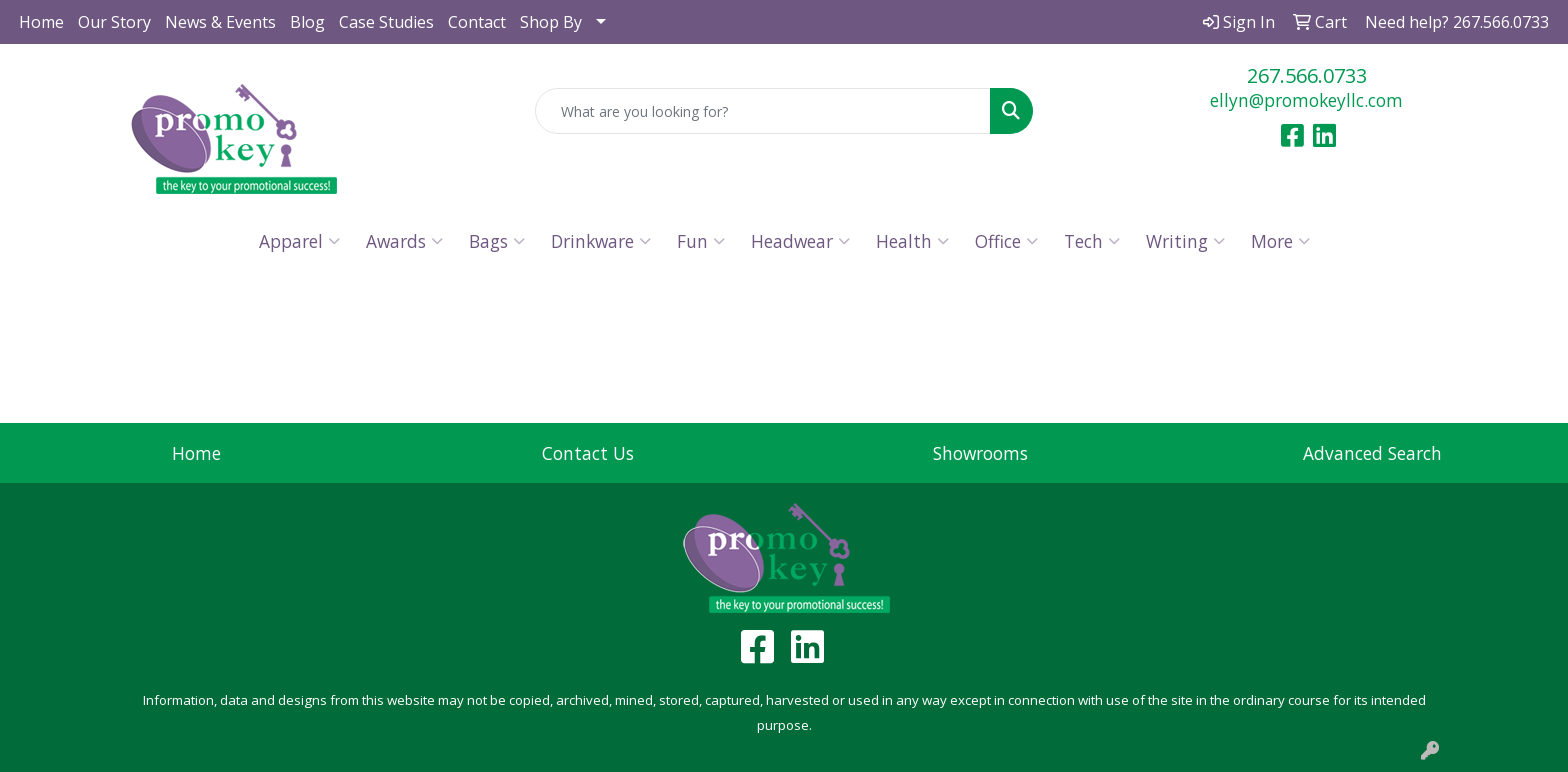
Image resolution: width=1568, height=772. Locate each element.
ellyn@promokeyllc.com (1306, 100)
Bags (497, 241)
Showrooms (980, 453)
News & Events (220, 22)
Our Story (114, 22)
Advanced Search (1372, 453)
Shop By (551, 22)
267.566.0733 (1307, 75)
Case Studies (386, 22)
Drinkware (601, 241)
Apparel (299, 241)
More (1280, 241)
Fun (701, 241)
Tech (1092, 241)
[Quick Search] (763, 111)
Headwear (800, 241)
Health (912, 241)
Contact (477, 22)
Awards (404, 241)
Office (1006, 241)
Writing (1185, 241)
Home (41, 22)
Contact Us (588, 453)
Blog (307, 22)
